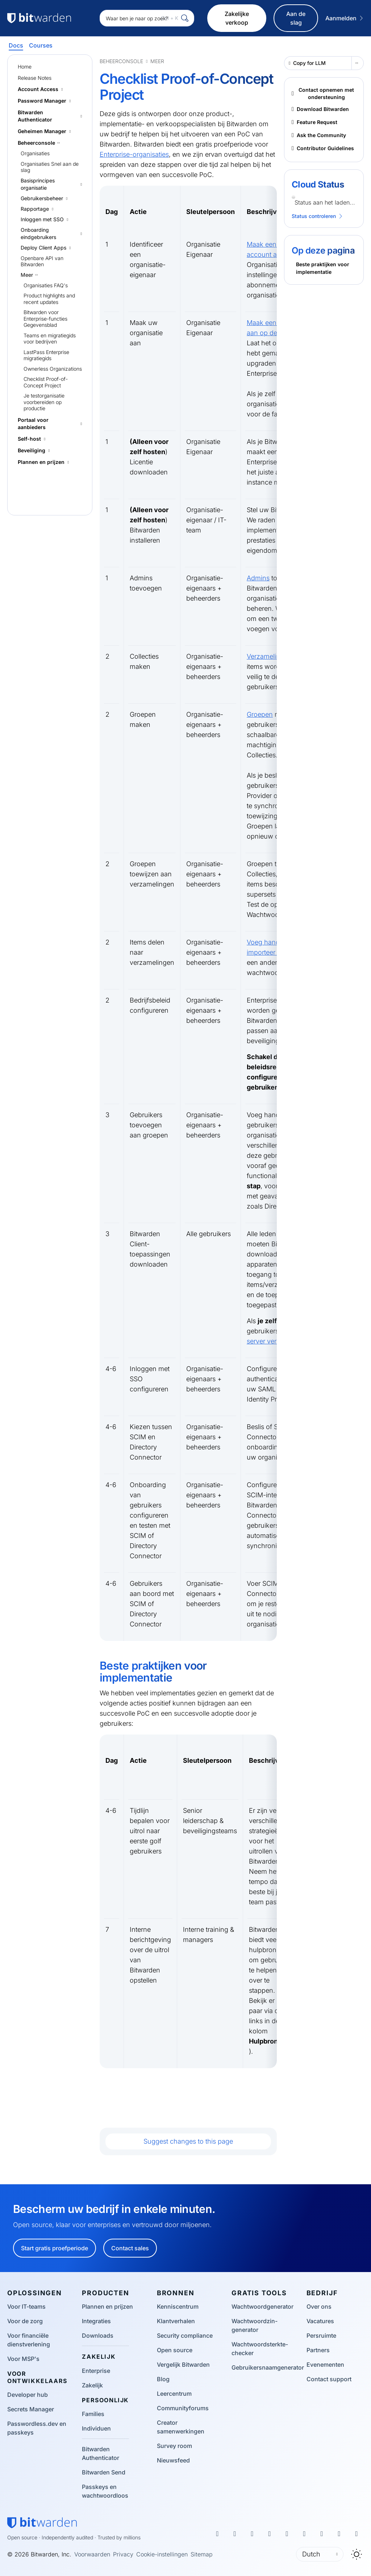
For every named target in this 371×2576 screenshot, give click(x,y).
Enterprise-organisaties (134, 154)
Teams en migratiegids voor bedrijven (50, 338)
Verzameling (265, 656)
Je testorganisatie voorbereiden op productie (44, 401)
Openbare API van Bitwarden (42, 261)
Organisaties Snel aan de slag (50, 167)
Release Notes (34, 78)
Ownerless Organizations (53, 369)
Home (25, 66)
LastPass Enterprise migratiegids (46, 355)
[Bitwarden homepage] (42, 2522)
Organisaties (35, 153)
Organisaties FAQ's (46, 285)
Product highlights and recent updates (49, 298)
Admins (258, 578)
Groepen (260, 714)
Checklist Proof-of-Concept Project (46, 382)
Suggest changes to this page (188, 2141)
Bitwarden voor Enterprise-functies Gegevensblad (45, 318)
